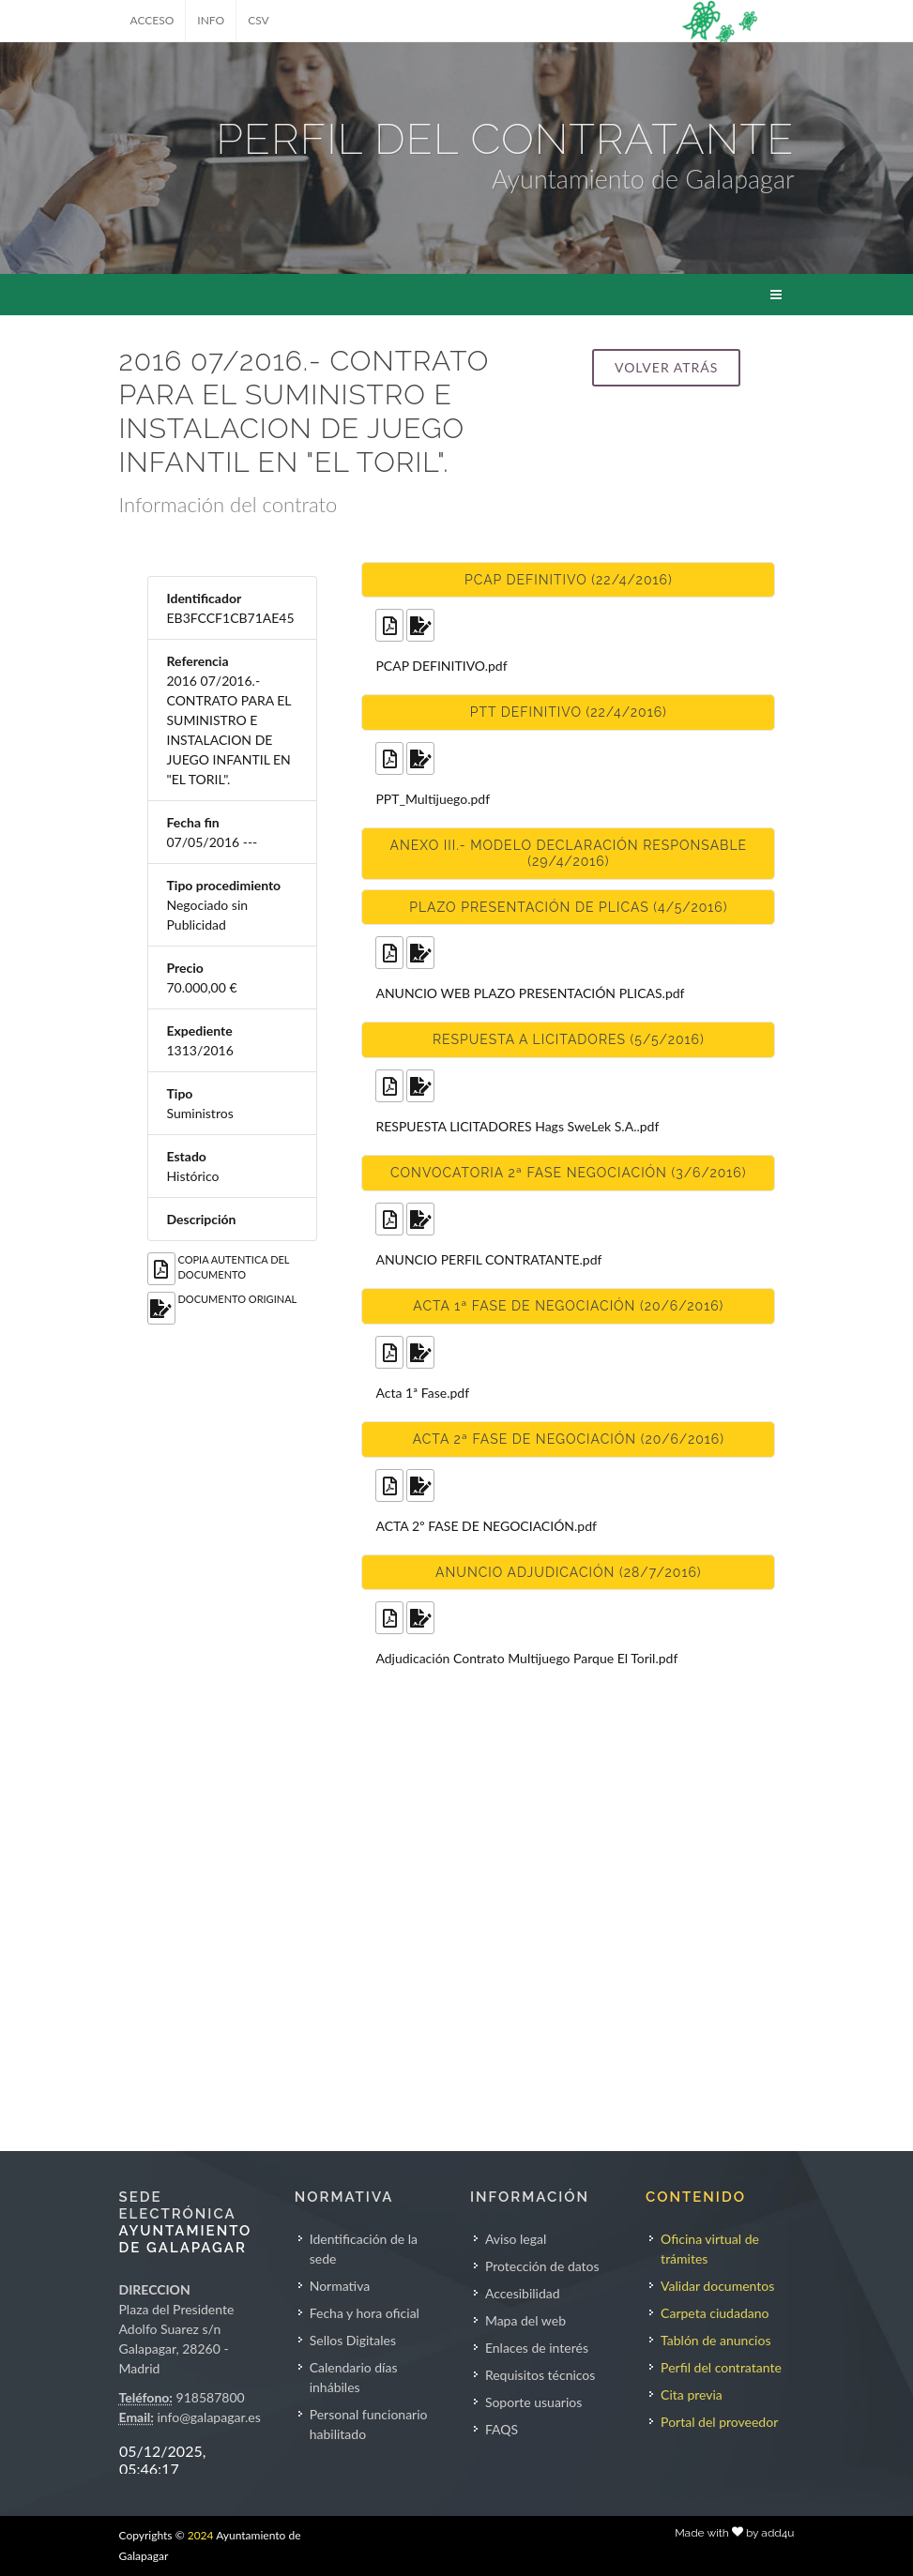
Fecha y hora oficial (364, 2313)
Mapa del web (525, 2320)
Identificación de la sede (364, 2248)
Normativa (340, 2286)
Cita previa (692, 2394)
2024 (201, 2535)
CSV (258, 20)
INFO (210, 20)
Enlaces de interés (536, 2348)
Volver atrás (666, 367)
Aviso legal (515, 2239)
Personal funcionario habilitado (369, 2424)
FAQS (501, 2429)
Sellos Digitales (353, 2340)
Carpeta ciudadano (714, 2313)
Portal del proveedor (719, 2422)
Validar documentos (717, 2286)
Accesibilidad (522, 2293)
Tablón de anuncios (715, 2340)
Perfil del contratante (721, 2367)
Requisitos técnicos (540, 2375)
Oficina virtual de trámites (710, 2248)
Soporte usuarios (533, 2402)
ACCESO (152, 20)
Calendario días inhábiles (354, 2377)
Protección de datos (542, 2266)
